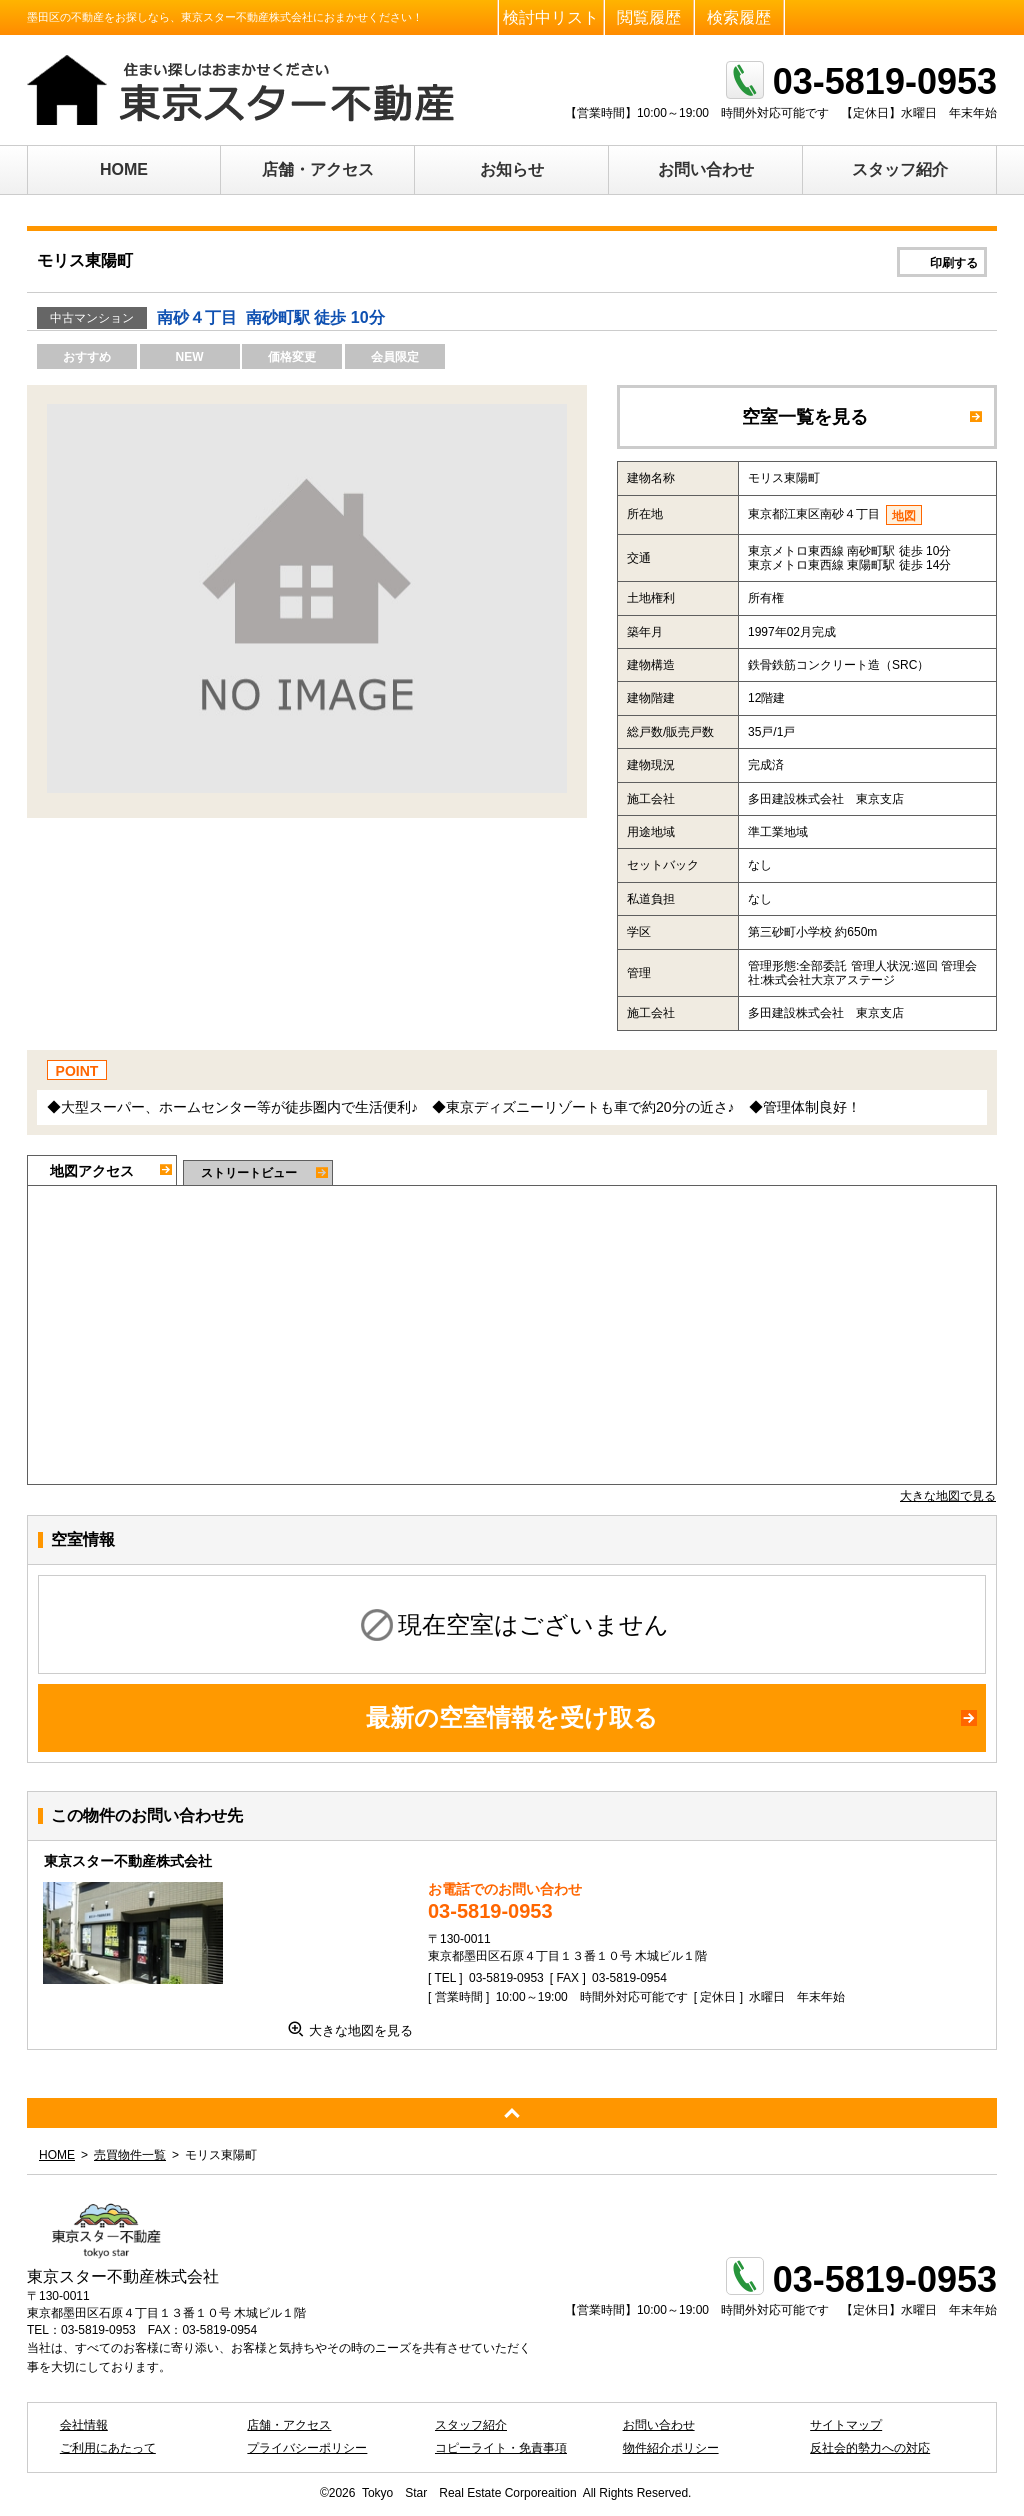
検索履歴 (739, 17)
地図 (904, 516)
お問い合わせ (706, 169)
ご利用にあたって (108, 2448)
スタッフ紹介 (900, 169)
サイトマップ (846, 2425)
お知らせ (512, 169)
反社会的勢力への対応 (870, 2448)
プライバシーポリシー (307, 2448)
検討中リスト (551, 17)
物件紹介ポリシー (671, 2448)
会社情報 (84, 2425)
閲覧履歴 (649, 17)
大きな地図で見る (948, 1496)
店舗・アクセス (318, 169)
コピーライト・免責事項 (501, 2448)
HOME (124, 169)
